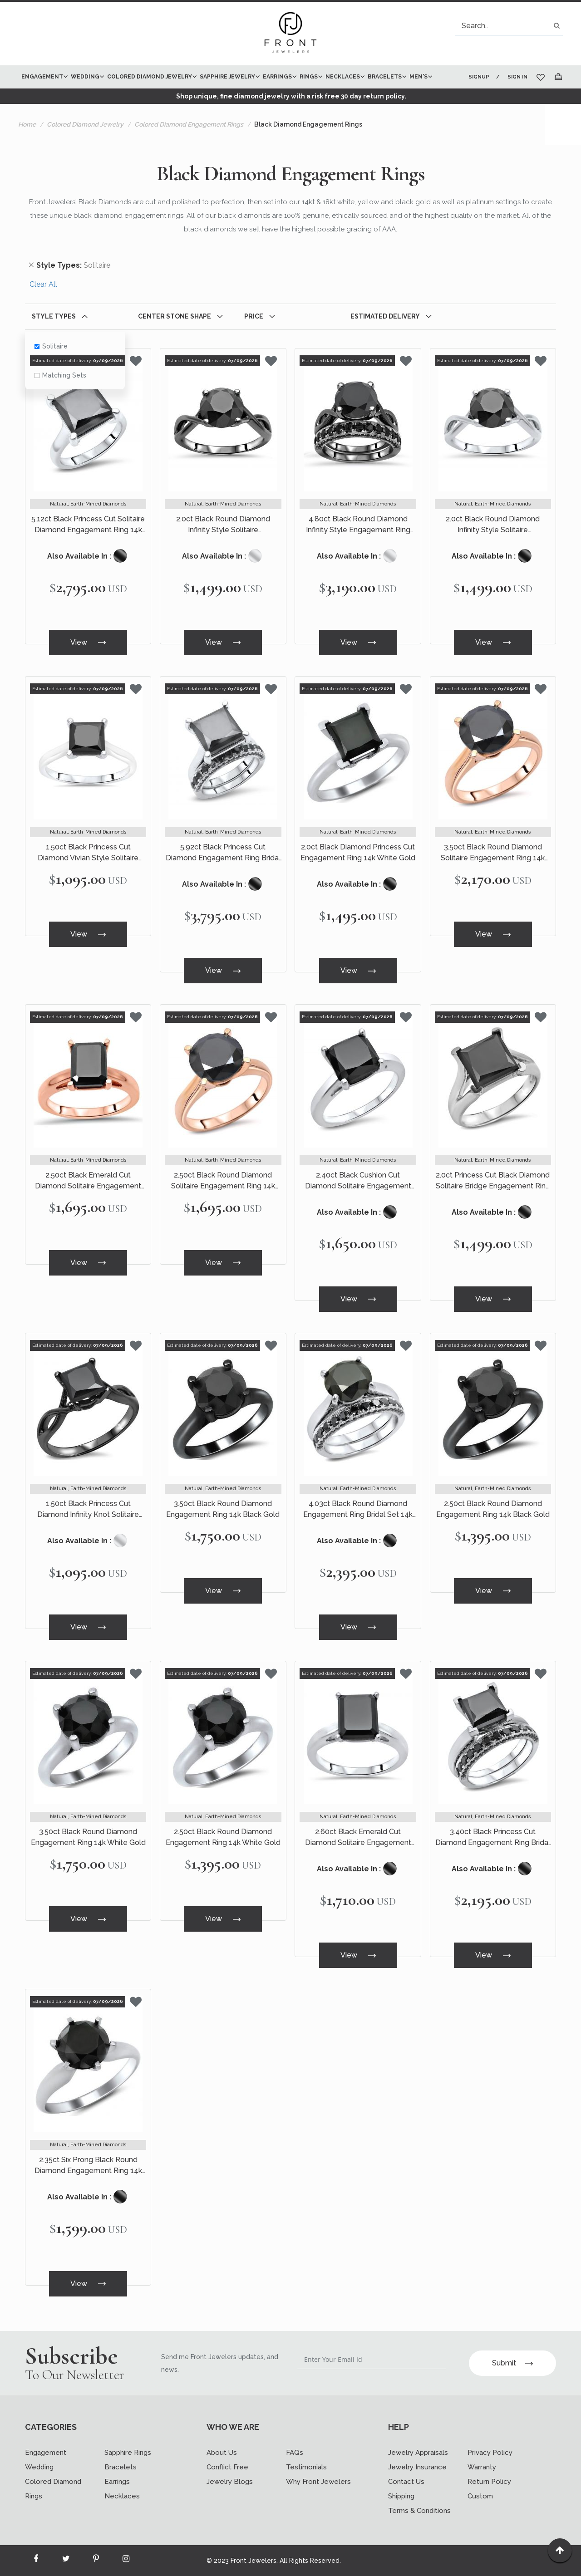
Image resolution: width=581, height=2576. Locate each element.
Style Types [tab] (54, 316)
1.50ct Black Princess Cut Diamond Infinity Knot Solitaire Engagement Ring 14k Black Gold (88, 1509)
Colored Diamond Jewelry (85, 124)
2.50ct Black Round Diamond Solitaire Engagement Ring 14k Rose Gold (223, 1181)
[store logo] (290, 33)
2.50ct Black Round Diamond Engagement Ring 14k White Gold (223, 1837)
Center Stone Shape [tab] (174, 316)
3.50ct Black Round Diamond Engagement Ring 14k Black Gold (223, 1509)
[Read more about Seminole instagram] (126, 2560)
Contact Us (406, 2482)
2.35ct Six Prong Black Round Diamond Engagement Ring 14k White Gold (88, 2165)
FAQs (294, 2452)
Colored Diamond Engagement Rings (188, 124)
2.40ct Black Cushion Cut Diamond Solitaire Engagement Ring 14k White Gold (358, 1181)
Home (27, 124)
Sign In (517, 77)
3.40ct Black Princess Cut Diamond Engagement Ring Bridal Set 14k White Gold (492, 1837)
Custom (480, 2496)
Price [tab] (253, 316)
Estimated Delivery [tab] (385, 316)
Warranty (482, 2467)
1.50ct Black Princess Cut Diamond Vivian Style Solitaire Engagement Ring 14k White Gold (88, 853)
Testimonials (306, 2467)
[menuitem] (43, 76)
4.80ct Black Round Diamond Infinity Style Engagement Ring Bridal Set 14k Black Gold (358, 525)
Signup (478, 77)
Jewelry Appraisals (418, 2452)
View (88, 642)
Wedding (39, 2467)
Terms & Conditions (419, 2511)
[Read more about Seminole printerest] (96, 2560)
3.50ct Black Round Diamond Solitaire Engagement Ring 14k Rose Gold (493, 853)
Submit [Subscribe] (512, 2363)
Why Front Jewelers (318, 2482)
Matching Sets (60, 375)
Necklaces (122, 2496)
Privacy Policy (490, 2452)
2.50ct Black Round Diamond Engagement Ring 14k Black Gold (493, 1509)
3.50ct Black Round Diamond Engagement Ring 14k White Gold (88, 1837)
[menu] (237, 76)
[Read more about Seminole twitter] (66, 2560)
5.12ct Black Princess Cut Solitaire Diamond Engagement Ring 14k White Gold (88, 525)
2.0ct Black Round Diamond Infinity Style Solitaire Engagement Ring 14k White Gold (492, 525)
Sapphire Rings (127, 2452)
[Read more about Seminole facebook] (36, 2560)
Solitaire (51, 346)
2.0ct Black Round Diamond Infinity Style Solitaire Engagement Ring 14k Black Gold (223, 525)
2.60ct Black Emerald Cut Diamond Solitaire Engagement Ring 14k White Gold (358, 1837)
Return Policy (489, 2482)
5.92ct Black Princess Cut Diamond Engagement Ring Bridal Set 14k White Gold (223, 853)
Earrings (117, 2482)
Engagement (45, 2452)
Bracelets (120, 2467)
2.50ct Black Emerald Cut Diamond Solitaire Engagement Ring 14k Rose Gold (88, 1181)
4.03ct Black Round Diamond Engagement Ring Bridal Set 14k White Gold (358, 1509)
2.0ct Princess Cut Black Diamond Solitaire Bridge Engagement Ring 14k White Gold (493, 1181)
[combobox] (509, 25)
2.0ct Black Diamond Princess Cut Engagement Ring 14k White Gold (357, 852)
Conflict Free (227, 2467)
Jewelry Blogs (230, 2482)
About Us (222, 2452)
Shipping (401, 2496)
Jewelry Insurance (417, 2467)
